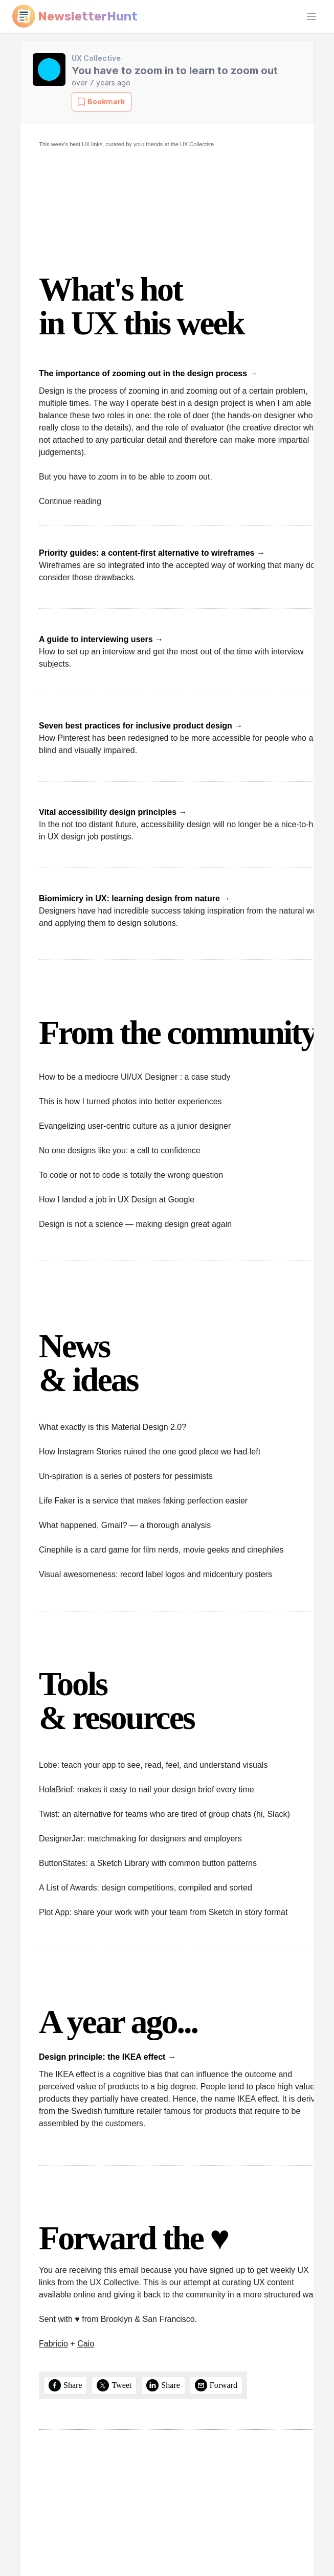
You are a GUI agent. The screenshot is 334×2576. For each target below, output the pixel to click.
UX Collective (96, 58)
